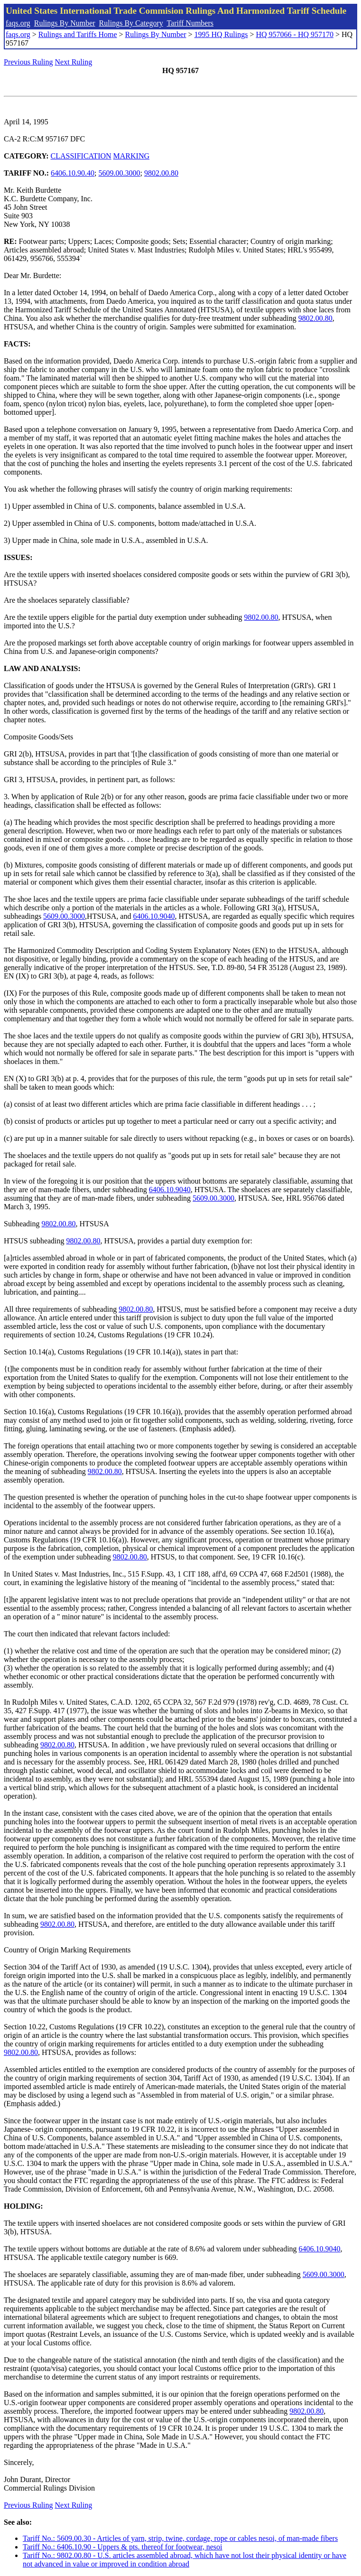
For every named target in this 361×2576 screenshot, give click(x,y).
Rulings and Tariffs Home (77, 34)
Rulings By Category (131, 23)
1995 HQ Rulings (221, 34)
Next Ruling (74, 62)
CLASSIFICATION (81, 156)
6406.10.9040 (154, 916)
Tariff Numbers (190, 23)
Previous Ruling (28, 62)
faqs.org (18, 23)
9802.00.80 (161, 173)
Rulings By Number (64, 23)
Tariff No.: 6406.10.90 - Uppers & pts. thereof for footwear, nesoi (122, 2547)
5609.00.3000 (119, 173)
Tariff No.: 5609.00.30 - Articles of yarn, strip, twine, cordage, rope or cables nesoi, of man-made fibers (180, 2538)
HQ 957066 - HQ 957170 (294, 34)
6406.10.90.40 (72, 173)
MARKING (131, 156)
